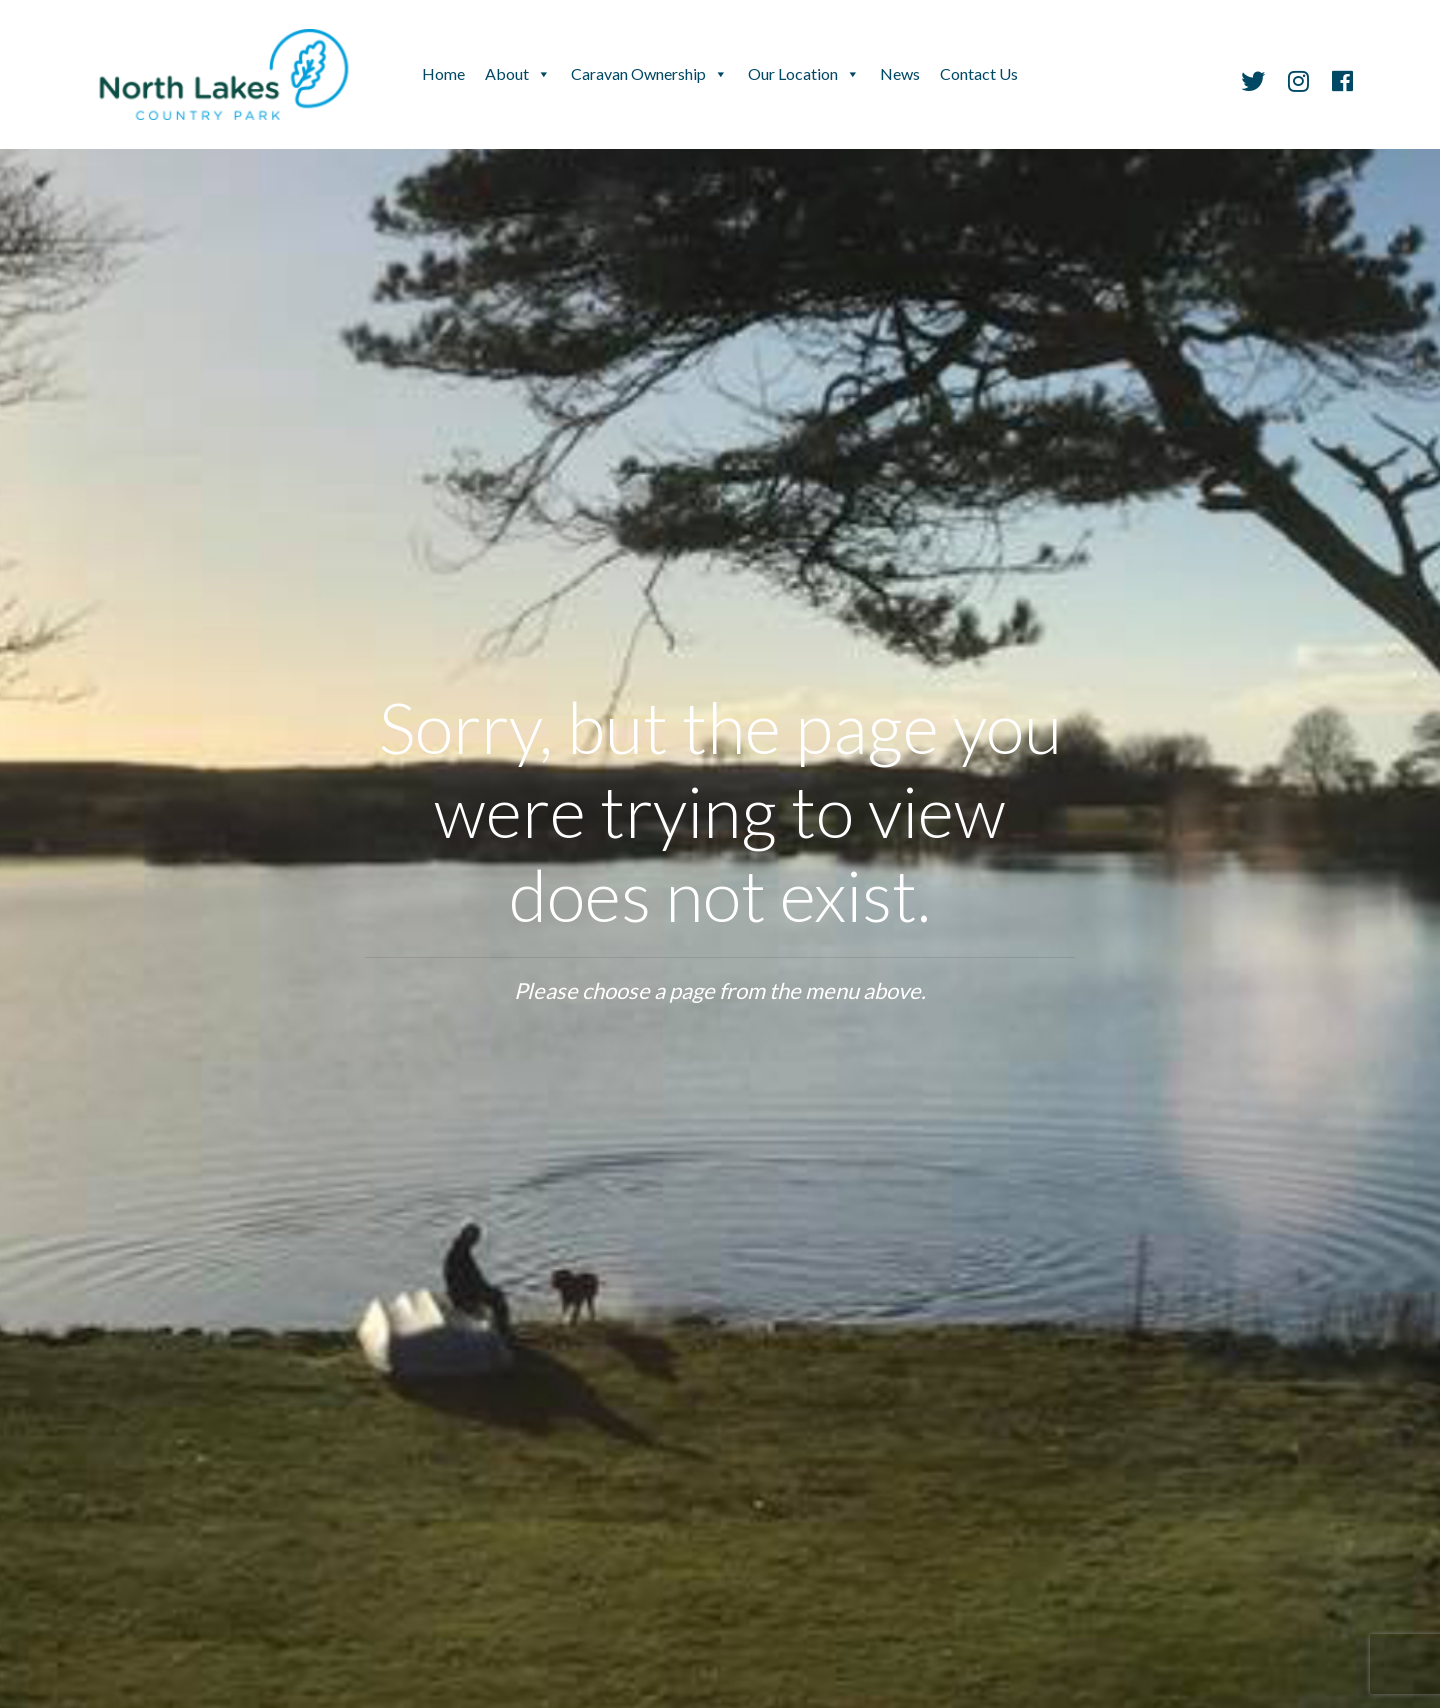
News (900, 73)
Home (443, 73)
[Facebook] (1337, 83)
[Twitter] (1253, 83)
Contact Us (979, 73)
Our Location (793, 73)
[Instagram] (1298, 83)
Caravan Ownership (638, 73)
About (507, 73)
